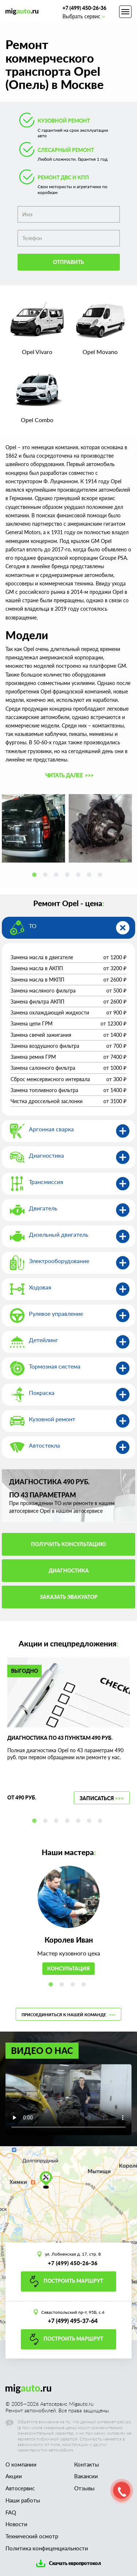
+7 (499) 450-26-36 (84, 8)
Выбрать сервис (83, 16)
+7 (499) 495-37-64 (73, 2321)
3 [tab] (57, 876)
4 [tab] (68, 876)
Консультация (68, 1968)
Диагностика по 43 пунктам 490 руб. (60, 1738)
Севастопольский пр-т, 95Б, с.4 (72, 2312)
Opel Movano (100, 352)
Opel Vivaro (37, 352)
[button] (68, 775)
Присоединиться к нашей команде (68, 2014)
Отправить (68, 262)
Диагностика (69, 1570)
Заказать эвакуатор (69, 1597)
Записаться (102, 1798)
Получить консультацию (68, 1544)
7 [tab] (101, 876)
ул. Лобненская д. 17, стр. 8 (73, 2254)
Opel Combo (37, 420)
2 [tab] (46, 876)
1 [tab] (35, 876)
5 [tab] (79, 876)
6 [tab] (90, 876)
